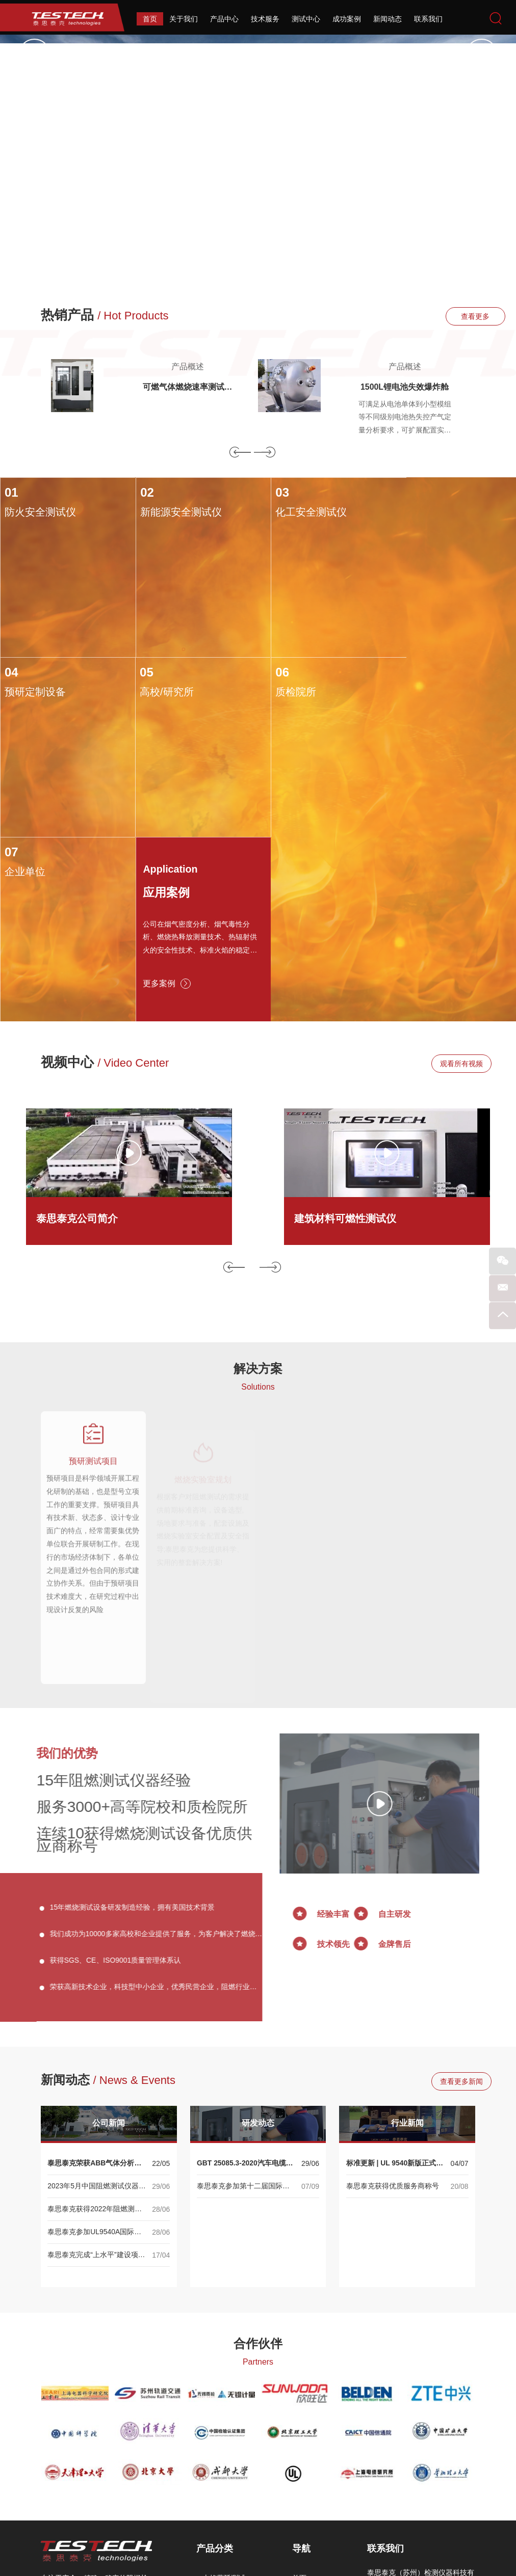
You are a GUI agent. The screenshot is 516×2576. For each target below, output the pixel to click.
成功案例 (346, 19)
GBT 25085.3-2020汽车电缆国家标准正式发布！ (245, 1990)
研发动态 (258, 1949)
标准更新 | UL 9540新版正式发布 (395, 1990)
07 (269, 670)
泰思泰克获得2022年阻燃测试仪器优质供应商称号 (94, 2036)
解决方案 (258, 1191)
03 (269, 493)
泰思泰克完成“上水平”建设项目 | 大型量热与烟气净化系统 (96, 2082)
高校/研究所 (32, 689)
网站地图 (306, 2536)
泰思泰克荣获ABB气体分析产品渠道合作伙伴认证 (94, 1990)
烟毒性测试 (220, 2450)
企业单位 (283, 689)
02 (140, 493)
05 (11, 670)
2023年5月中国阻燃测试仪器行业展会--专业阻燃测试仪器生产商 (96, 2013)
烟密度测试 (220, 2435)
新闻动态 (387, 19)
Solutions (258, 1210)
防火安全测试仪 (40, 512)
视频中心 (105, 885)
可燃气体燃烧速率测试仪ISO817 (188, 388)
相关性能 (216, 2496)
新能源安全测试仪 (174, 512)
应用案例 (418, 712)
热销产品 (105, 315)
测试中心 (306, 19)
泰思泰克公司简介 (77, 1041)
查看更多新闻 (444, 1908)
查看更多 (444, 316)
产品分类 (214, 2375)
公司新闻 (108, 1949)
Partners (258, 2188)
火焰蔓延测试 (223, 2404)
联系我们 (428, 19)
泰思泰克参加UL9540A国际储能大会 (94, 2059)
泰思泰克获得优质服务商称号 (392, 2012)
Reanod (274, 2561)
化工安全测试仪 (298, 512)
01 (11, 493)
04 (398, 493)
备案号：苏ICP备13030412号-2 (372, 2536)
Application (422, 688)
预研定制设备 (422, 512)
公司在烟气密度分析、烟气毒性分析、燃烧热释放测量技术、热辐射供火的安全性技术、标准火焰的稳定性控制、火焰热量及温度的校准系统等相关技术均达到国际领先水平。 (451, 759)
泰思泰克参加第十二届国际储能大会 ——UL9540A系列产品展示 (245, 2013)
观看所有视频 (444, 886)
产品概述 (187, 366)
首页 (150, 19)
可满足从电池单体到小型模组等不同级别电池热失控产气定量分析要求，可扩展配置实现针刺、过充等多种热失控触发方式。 (404, 419)
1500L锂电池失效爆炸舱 (404, 387)
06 (140, 670)
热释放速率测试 (227, 2420)
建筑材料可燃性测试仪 (345, 1041)
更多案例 (418, 805)
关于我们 (183, 19)
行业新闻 (407, 1949)
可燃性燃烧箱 (223, 2465)
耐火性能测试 (223, 2481)
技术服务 (265, 19)
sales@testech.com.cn (426, 2484)
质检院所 (154, 689)
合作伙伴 (258, 2169)
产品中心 (224, 19)
